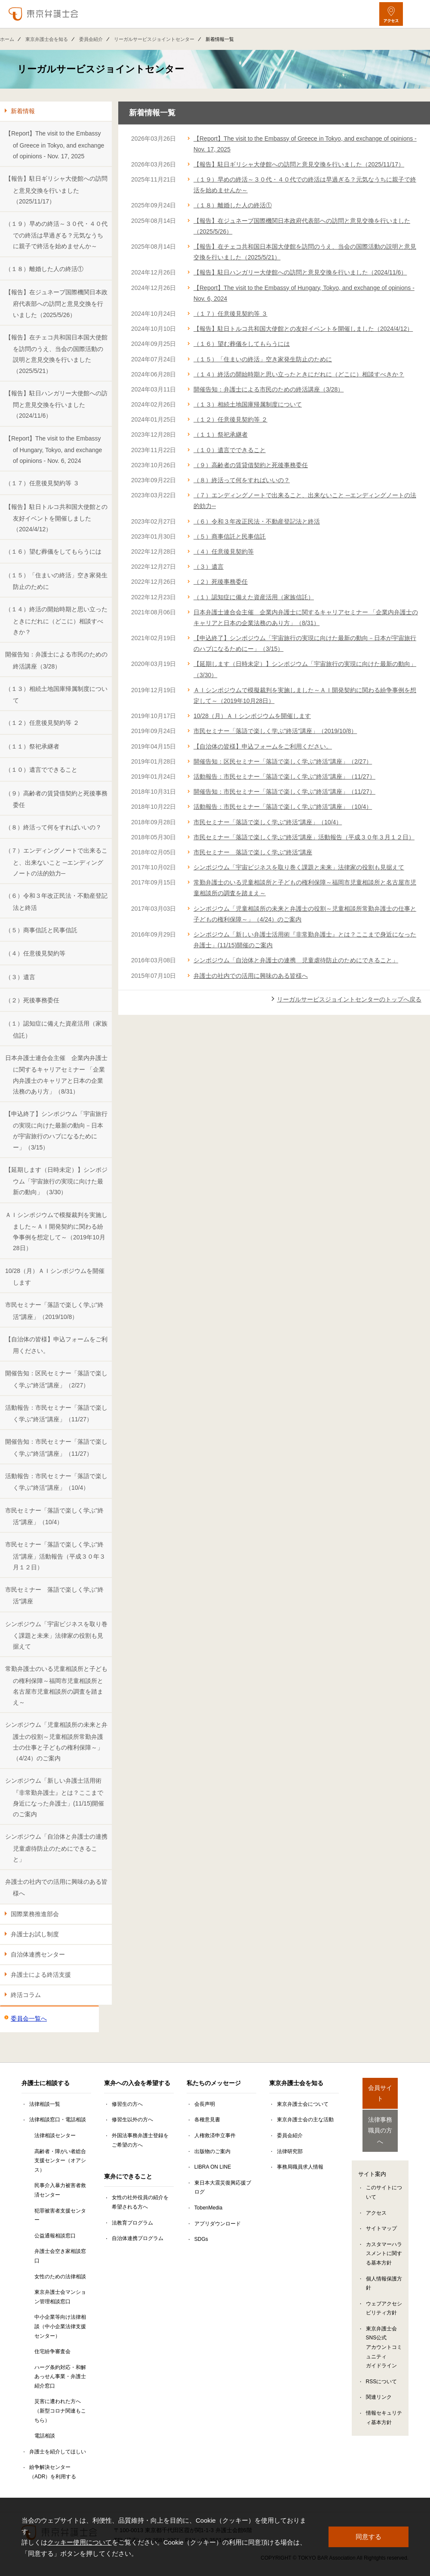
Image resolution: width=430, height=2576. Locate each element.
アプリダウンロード (217, 2224)
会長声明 (204, 2104)
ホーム (7, 39)
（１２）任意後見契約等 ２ (42, 722)
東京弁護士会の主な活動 (305, 2120)
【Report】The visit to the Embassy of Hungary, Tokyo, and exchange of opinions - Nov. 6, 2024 (53, 450)
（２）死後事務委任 (32, 1000)
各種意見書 (207, 2120)
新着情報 (23, 111)
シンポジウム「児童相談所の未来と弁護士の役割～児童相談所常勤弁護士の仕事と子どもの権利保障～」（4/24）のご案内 (56, 1741)
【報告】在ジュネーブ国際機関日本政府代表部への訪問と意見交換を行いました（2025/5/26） (56, 303)
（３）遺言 (20, 977)
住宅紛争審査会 (52, 2351)
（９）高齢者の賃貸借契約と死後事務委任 (56, 799)
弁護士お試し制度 (35, 1934)
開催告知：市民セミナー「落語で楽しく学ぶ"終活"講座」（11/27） (56, 1447)
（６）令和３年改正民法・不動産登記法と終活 (56, 901)
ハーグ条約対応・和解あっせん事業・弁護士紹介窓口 (60, 2376)
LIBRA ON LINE (212, 2167)
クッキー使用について (79, 2542)
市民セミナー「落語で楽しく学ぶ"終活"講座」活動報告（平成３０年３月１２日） (55, 1556)
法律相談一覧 (44, 2104)
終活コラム (26, 1994)
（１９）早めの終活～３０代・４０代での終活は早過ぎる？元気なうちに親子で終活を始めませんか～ (56, 235)
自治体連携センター (38, 1954)
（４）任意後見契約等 (35, 953)
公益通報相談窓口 (55, 2236)
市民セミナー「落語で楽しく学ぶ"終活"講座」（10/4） (54, 1516)
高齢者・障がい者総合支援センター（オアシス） (60, 2160)
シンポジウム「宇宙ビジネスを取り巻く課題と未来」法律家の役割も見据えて (56, 1635)
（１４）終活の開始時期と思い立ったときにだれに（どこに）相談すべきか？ (56, 620)
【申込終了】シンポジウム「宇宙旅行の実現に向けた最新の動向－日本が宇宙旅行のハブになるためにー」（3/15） (56, 1130)
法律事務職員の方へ (380, 2119)
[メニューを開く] (416, 14)
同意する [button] (368, 2536)
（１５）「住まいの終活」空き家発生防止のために (56, 581)
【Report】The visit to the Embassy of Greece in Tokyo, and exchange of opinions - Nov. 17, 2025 (54, 145)
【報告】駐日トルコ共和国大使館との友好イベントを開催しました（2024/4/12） (56, 518)
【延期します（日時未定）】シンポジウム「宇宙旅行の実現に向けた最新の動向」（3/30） (56, 1181)
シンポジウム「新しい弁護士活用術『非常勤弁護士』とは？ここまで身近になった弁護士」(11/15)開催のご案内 (54, 1797)
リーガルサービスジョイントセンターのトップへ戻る (349, 999)
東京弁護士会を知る (46, 39)
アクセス (376, 2197)
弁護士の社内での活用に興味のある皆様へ (56, 1887)
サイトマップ (381, 2213)
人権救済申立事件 (215, 2135)
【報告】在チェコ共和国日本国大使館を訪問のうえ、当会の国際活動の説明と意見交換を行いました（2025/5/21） (56, 354)
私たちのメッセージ (214, 2083)
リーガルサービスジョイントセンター (154, 39)
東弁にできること (128, 2176)
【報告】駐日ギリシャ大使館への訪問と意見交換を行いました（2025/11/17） (56, 190)
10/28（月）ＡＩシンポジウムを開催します (54, 1276)
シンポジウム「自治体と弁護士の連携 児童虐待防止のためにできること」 (58, 1848)
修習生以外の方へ (132, 2120)
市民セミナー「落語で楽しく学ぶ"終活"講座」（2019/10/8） (54, 1310)
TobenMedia (208, 2208)
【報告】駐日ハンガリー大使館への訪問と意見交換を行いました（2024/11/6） (56, 404)
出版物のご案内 (212, 2151)
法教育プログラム (132, 2223)
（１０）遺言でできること (41, 769)
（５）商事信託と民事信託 (41, 930)
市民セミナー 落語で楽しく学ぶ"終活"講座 (54, 1595)
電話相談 (44, 2436)
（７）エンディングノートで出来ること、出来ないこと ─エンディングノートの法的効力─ (56, 862)
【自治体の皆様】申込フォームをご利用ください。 (56, 1345)
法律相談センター (55, 2135)
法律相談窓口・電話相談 (57, 2120)
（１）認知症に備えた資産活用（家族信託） (56, 1029)
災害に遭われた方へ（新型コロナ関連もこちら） (60, 2410)
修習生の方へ (127, 2104)
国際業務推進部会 (35, 1913)
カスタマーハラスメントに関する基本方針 (384, 2238)
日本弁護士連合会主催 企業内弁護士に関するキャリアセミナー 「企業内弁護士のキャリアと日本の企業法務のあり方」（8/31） (56, 1074)
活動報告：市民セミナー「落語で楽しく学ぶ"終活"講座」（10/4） (56, 1482)
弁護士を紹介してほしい (57, 2452)
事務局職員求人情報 (300, 2167)
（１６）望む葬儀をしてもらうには (53, 551)
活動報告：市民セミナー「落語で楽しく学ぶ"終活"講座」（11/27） (56, 1413)
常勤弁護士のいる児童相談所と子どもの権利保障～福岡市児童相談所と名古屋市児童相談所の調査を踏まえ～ (56, 1685)
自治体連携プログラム (137, 2238)
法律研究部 (290, 2151)
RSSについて (381, 2366)
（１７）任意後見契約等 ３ (42, 483)
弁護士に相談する (46, 2083)
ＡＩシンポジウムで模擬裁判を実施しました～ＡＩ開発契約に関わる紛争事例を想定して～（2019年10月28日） (56, 1231)
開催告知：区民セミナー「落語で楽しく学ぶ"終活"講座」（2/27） (56, 1379)
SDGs (201, 2239)
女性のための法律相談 (60, 2277)
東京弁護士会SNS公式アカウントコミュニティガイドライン (384, 2331)
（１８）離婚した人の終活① (44, 268)
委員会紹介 (91, 39)
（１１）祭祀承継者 (32, 746)
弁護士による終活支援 (41, 1974)
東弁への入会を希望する (137, 2083)
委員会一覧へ (29, 2018)
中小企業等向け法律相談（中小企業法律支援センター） (60, 2326)
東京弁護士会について (303, 2104)
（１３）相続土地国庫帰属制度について (56, 694)
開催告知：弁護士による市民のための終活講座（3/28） (56, 660)
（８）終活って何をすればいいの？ (53, 827)
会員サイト (380, 2088)
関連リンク (379, 2382)
